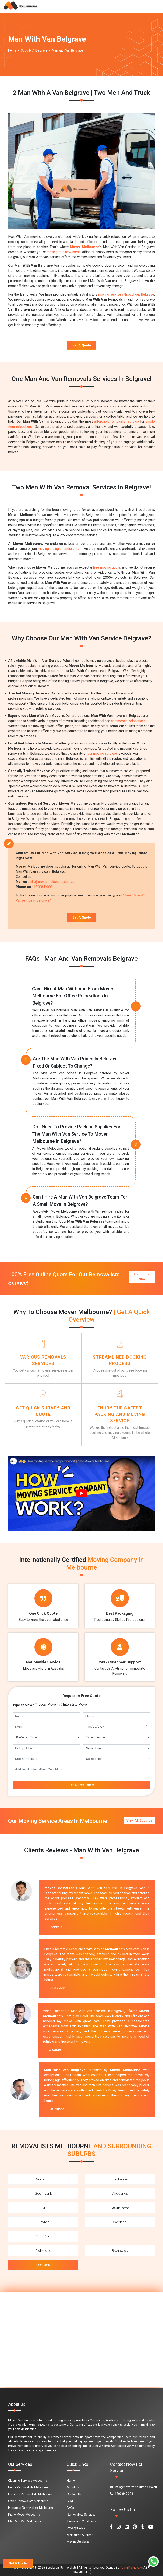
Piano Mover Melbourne (24, 2514)
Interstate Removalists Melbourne (31, 2507)
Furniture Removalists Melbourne (30, 2494)
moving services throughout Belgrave (126, 294)
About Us (73, 2487)
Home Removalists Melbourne (28, 2487)
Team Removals (131, 2567)
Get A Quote (81, 345)
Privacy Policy (76, 2528)
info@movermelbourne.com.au (52, 882)
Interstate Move (75, 1704)
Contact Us (74, 2494)
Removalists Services (81, 2514)
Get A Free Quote (81, 1785)
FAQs (70, 2507)
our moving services (103, 753)
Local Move (47, 1704)
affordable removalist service (116, 422)
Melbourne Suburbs (80, 2535)
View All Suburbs (139, 1820)
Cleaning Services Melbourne (27, 2480)
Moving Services (78, 2541)
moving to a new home (63, 252)
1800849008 (43, 887)
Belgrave (41, 50)
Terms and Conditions (81, 2521)
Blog (70, 2501)
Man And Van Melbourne (24, 2521)
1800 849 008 (121, 2493)
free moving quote (107, 567)
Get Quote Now (141, 1276)
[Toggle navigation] (154, 6)
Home (12, 50)
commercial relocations (128, 721)
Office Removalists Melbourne (28, 2501)
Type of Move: (23, 1705)
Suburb (26, 50)
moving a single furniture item (60, 549)
